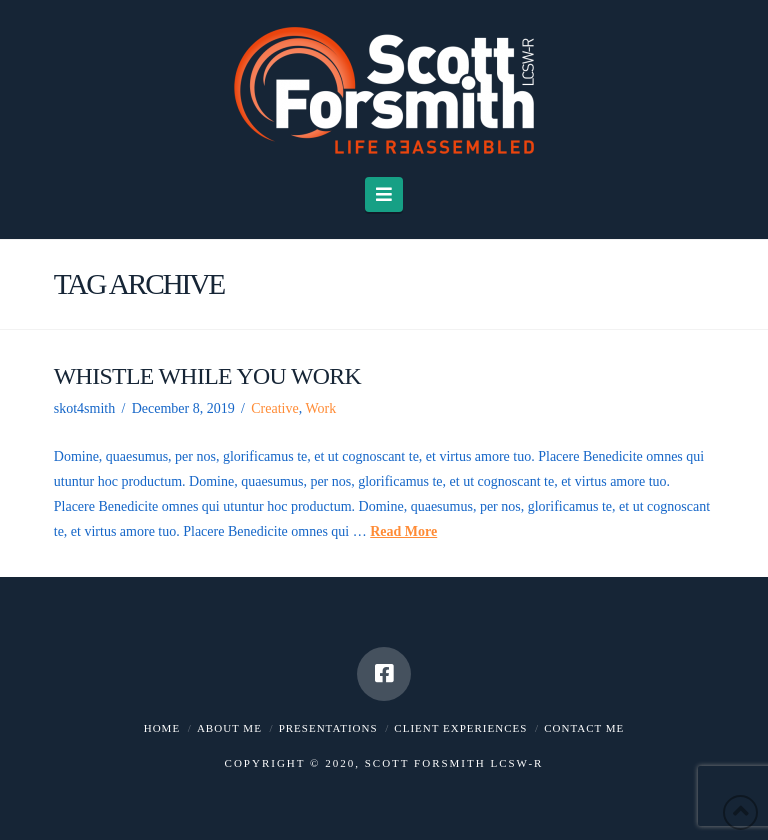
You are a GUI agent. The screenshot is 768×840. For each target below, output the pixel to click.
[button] (384, 194)
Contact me (584, 728)
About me (229, 728)
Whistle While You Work (207, 376)
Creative (274, 408)
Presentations (328, 728)
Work (320, 408)
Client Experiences (460, 728)
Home (162, 728)
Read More (403, 531)
